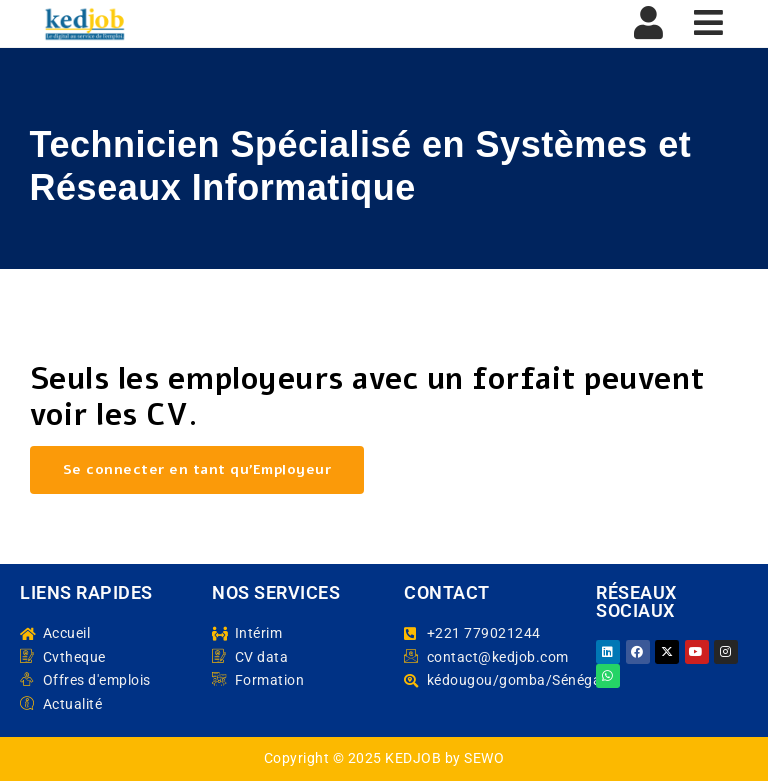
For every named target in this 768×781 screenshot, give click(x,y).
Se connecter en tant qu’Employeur (197, 469)
